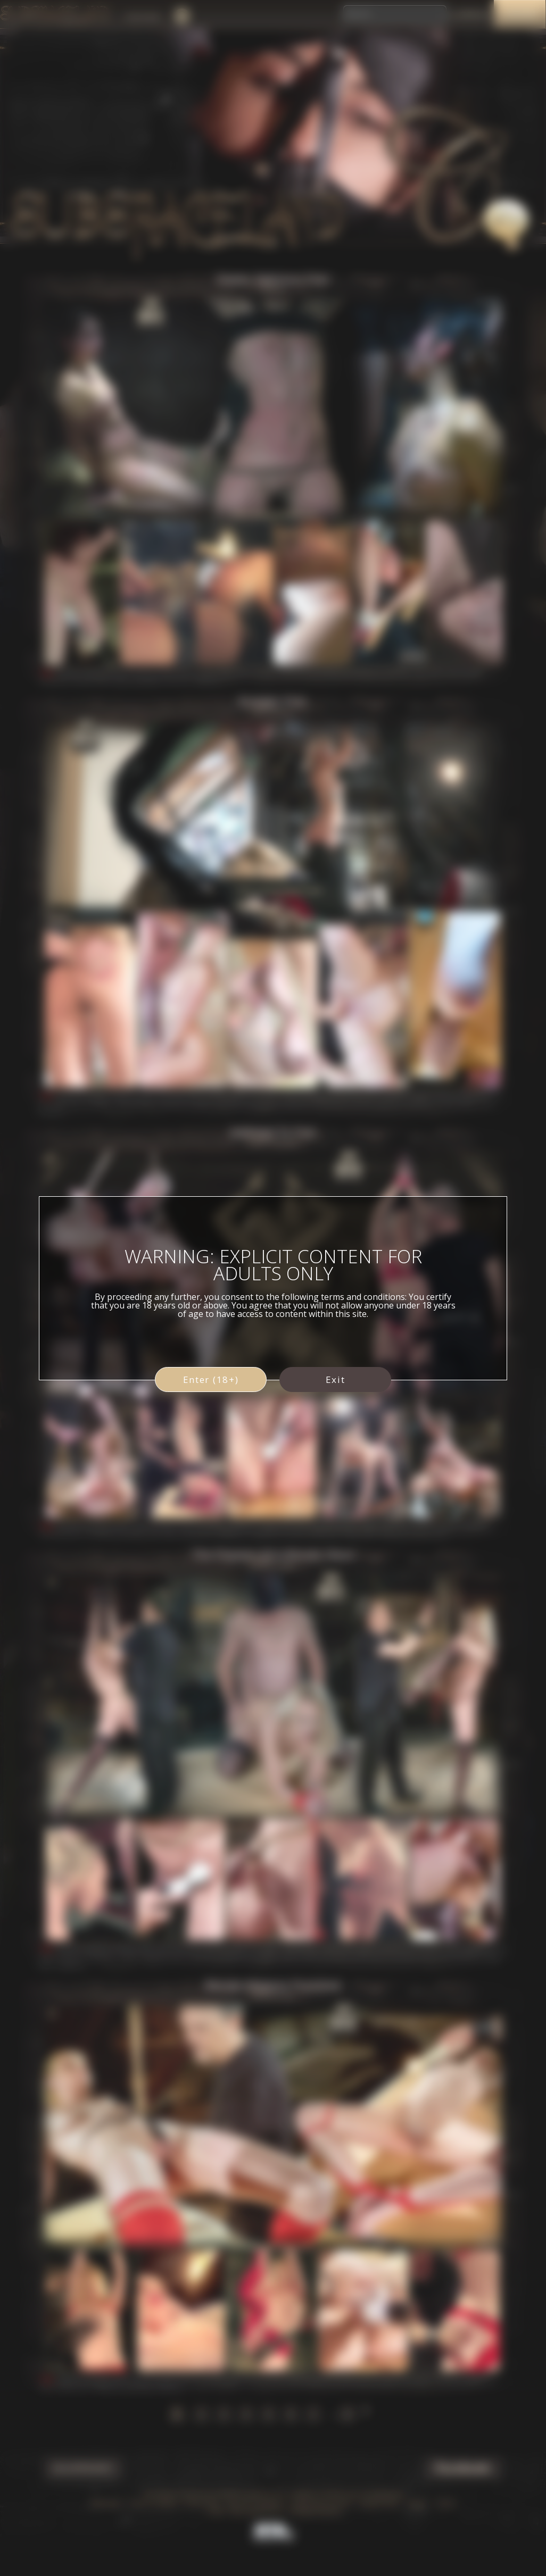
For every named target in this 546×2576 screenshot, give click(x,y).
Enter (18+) (211, 1379)
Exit (335, 1379)
